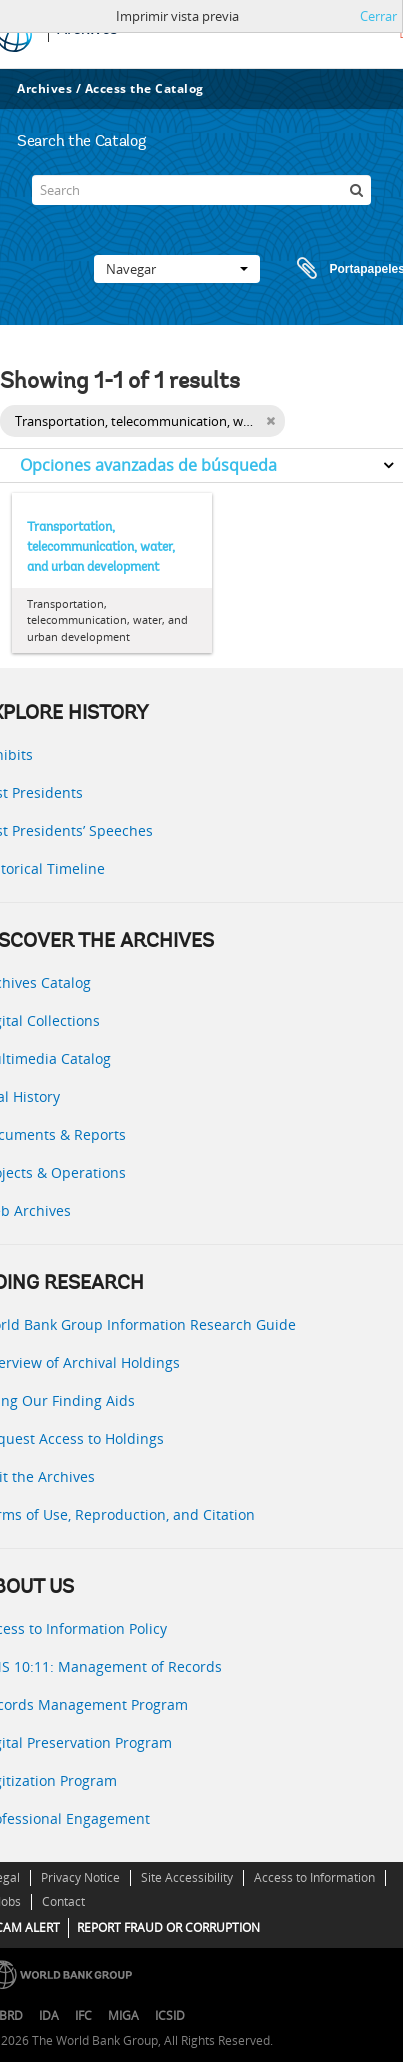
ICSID (170, 2015)
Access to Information (314, 1877)
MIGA (123, 2015)
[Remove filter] (270, 421)
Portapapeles (332, 269)
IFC (83, 2015)
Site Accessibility (187, 1877)
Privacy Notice (80, 1877)
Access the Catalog (144, 88)
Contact (63, 1901)
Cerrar (378, 16)
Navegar (177, 269)
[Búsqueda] (356, 190)
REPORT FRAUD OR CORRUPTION (168, 1927)
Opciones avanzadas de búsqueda (148, 465)
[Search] (201, 190)
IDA (49, 2015)
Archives (44, 88)
